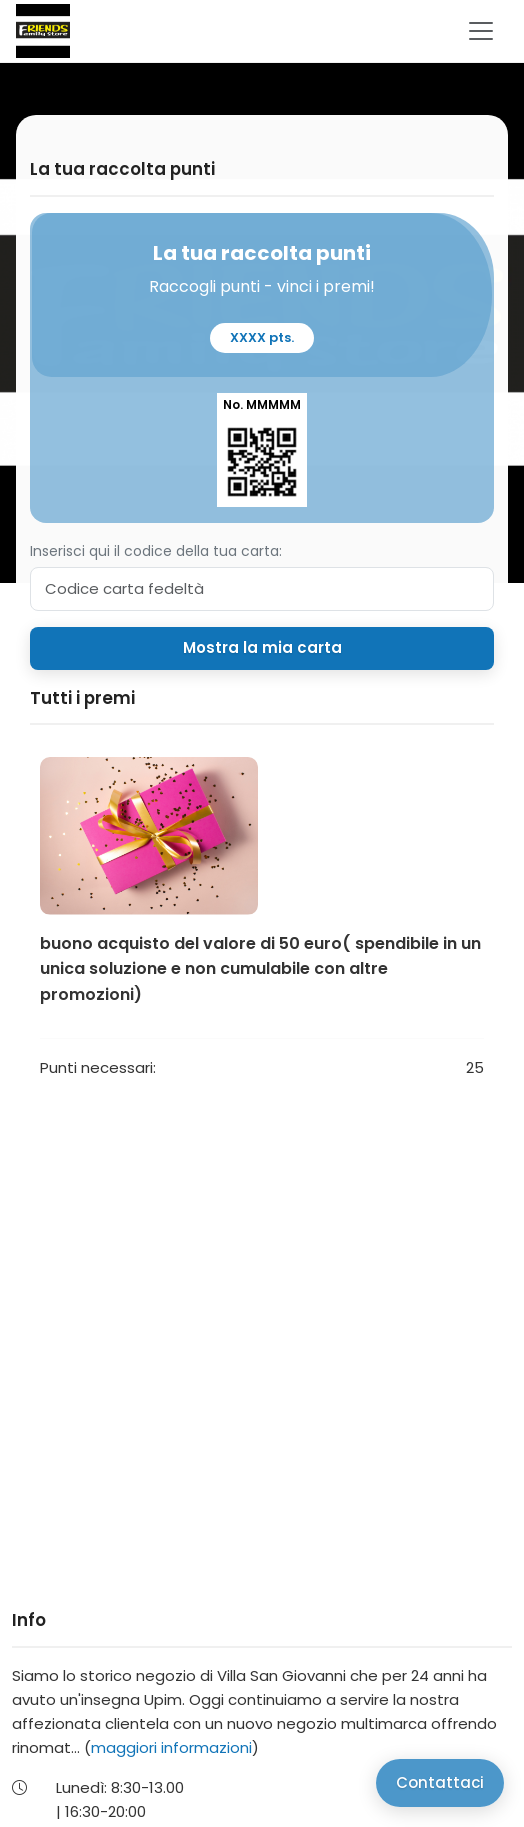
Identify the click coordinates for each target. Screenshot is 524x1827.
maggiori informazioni (171, 1747)
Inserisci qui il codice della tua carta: (156, 551)
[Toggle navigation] (481, 31)
